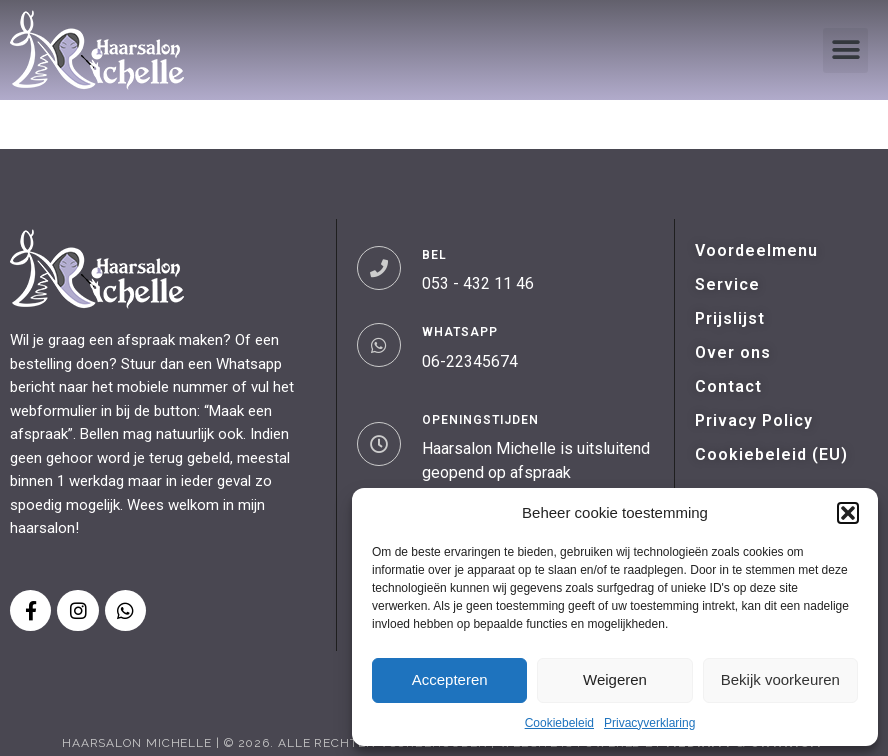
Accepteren (450, 679)
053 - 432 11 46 (478, 283)
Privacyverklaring (649, 723)
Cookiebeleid (559, 723)
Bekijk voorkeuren (780, 679)
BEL (434, 255)
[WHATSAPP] (379, 345)
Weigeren (615, 679)
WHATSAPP (460, 332)
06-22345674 (470, 361)
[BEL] (379, 268)
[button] (848, 513)
